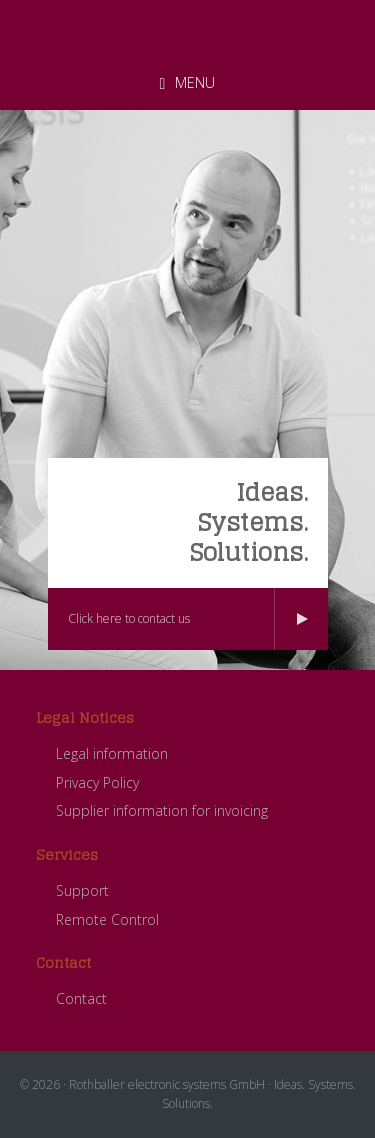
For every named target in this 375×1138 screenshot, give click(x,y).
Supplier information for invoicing (162, 810)
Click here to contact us (129, 618)
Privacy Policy (97, 782)
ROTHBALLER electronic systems (187, 29)
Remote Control (107, 919)
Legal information (112, 753)
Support (82, 890)
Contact (81, 998)
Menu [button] (195, 82)
